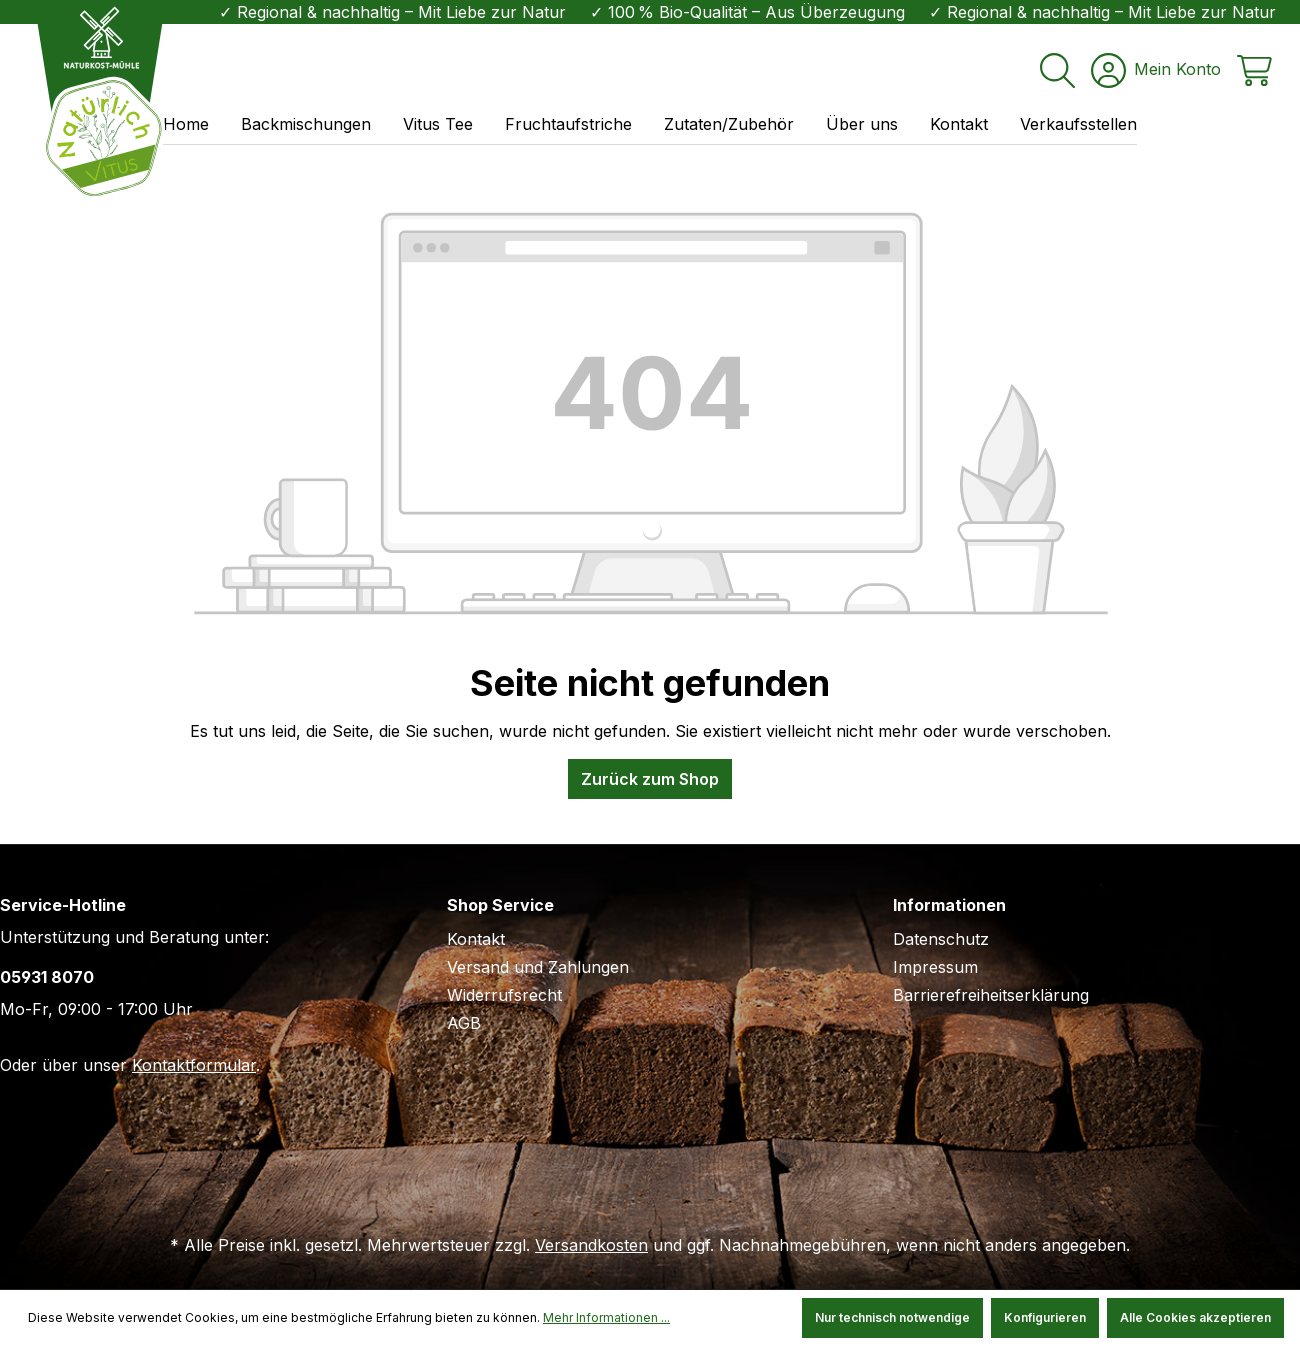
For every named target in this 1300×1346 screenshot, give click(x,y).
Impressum (935, 967)
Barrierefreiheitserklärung (991, 995)
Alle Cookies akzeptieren (1195, 1317)
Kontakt (476, 939)
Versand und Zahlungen (538, 967)
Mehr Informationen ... (606, 1317)
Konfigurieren (1045, 1317)
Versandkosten (591, 1245)
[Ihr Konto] (1156, 64)
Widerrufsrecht (504, 995)
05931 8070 (47, 977)
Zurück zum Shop (650, 779)
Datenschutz (941, 939)
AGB (464, 1023)
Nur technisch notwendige (892, 1317)
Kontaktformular (194, 1065)
